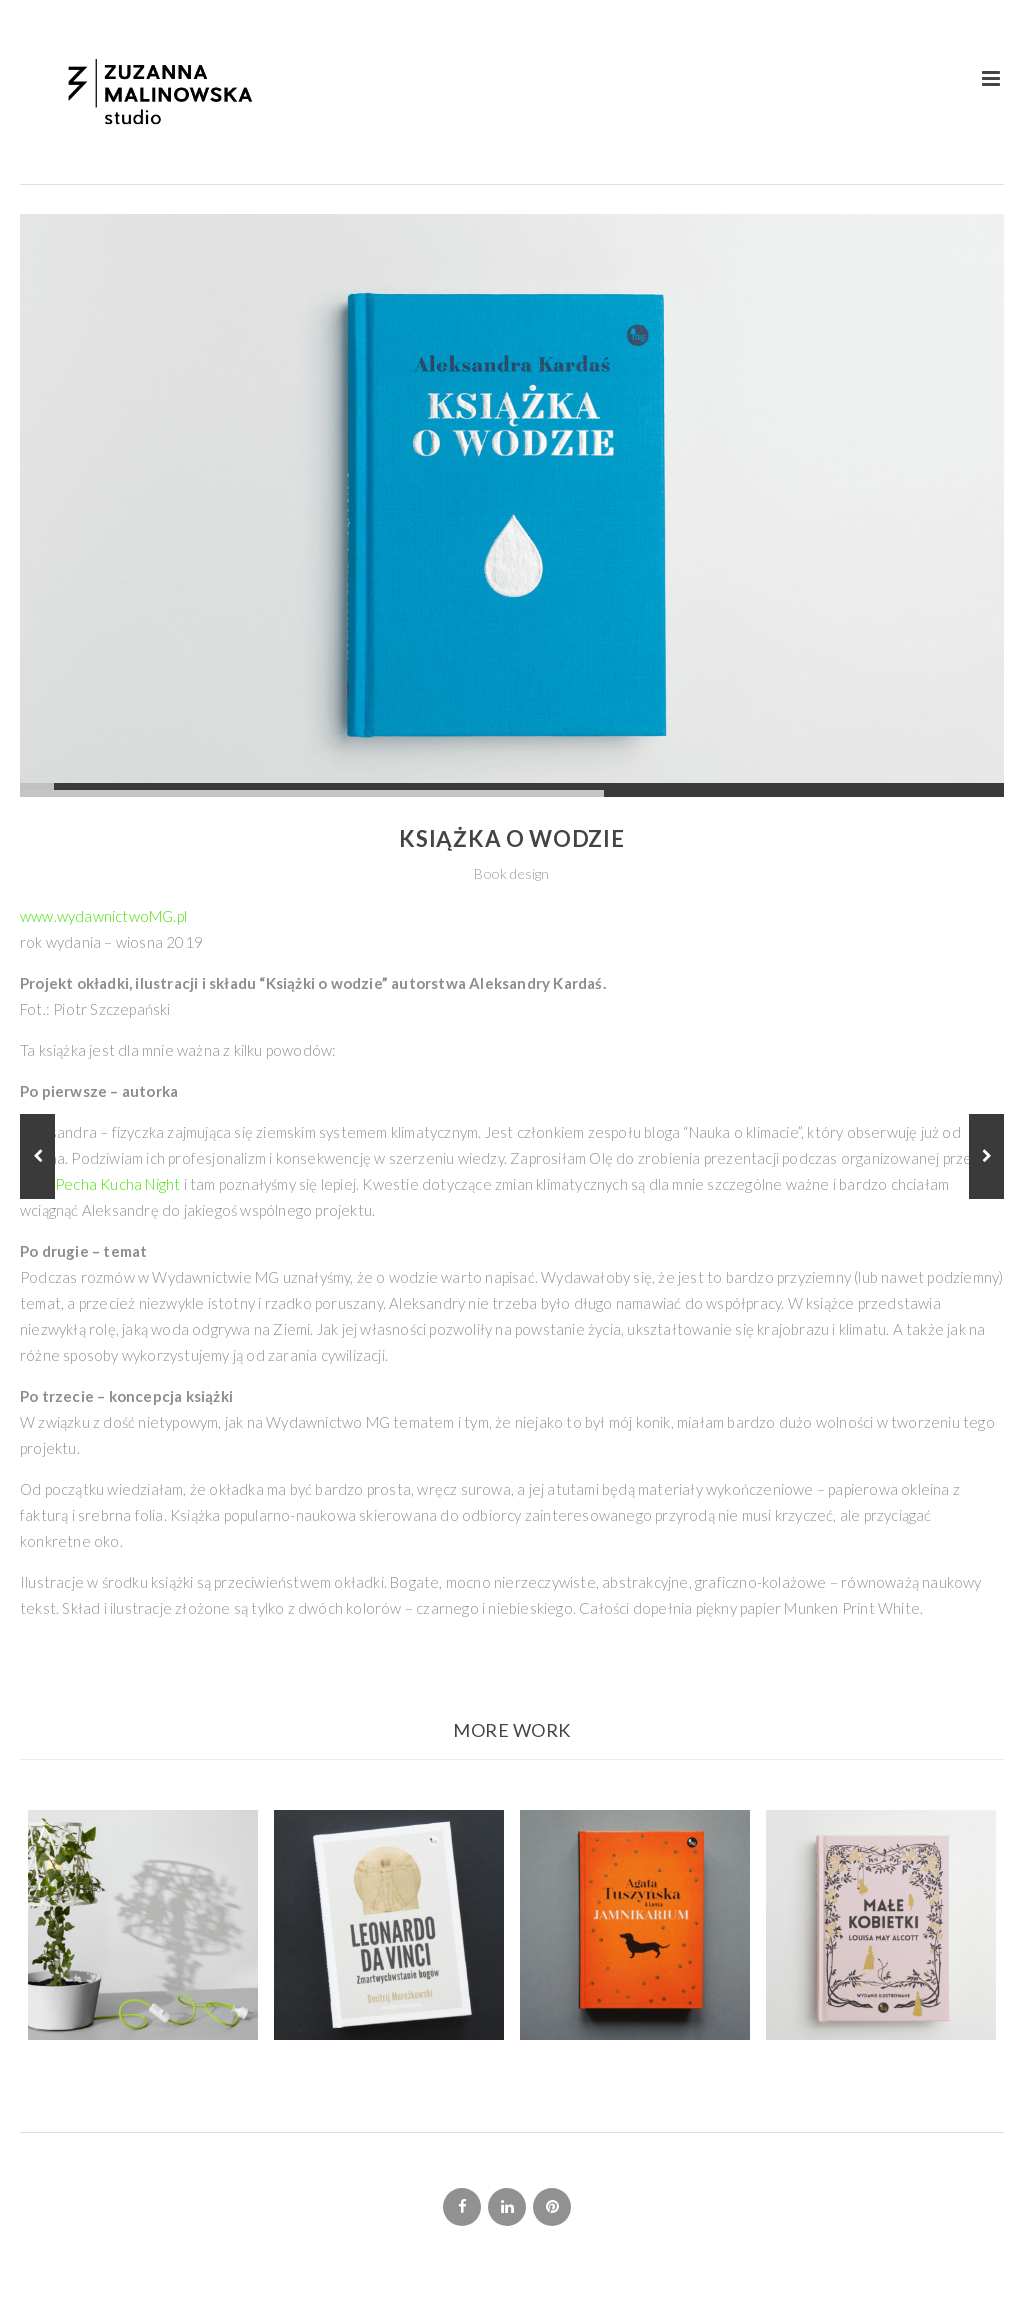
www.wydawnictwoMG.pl (103, 916)
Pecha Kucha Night (117, 1184)
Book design (511, 873)
